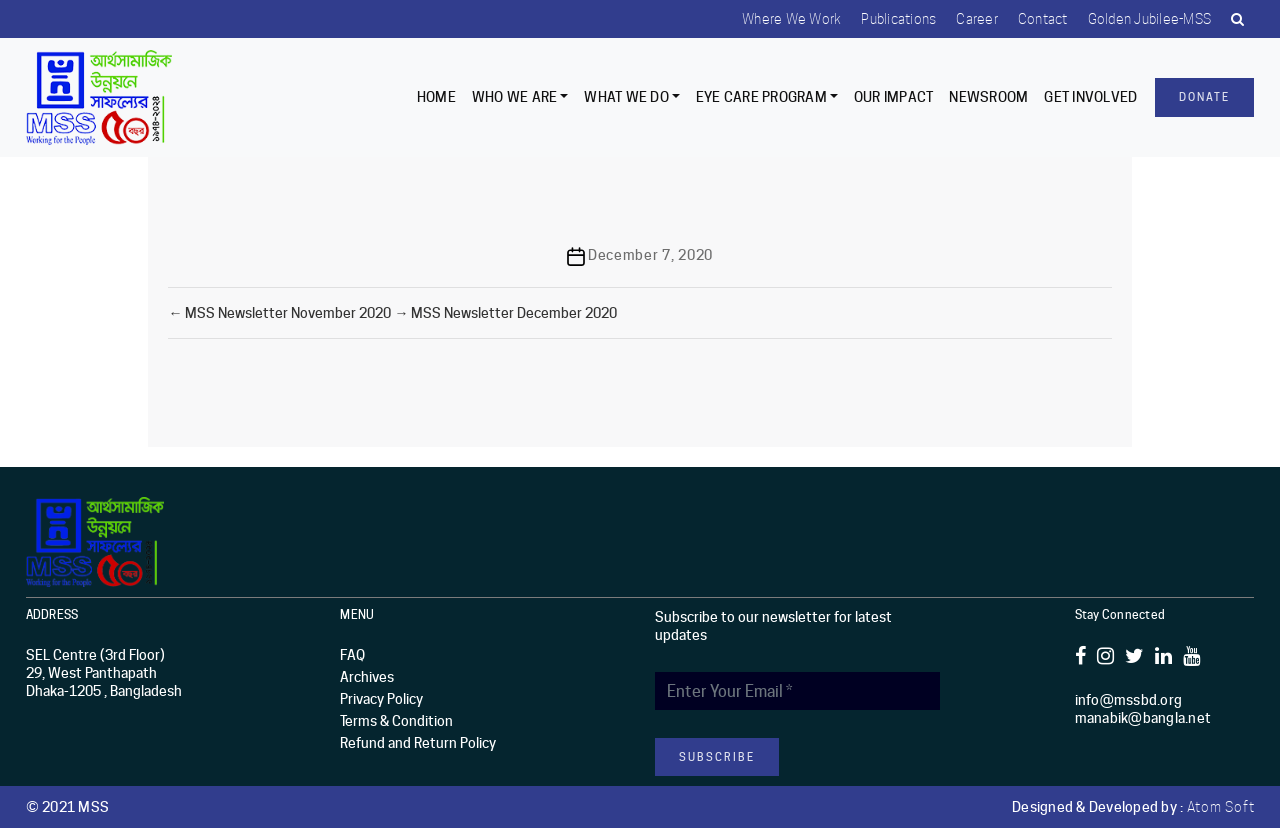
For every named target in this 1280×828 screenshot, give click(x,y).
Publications (898, 19)
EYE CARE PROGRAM (761, 97)
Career (977, 19)
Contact (1043, 19)
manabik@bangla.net (1143, 718)
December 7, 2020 (650, 255)
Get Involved (1090, 97)
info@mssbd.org (1129, 700)
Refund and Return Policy (418, 743)
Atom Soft (1221, 807)
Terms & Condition (396, 721)
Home (436, 97)
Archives (367, 677)
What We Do (626, 97)
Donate (1204, 97)
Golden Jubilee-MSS (1150, 19)
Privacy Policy (381, 699)
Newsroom (988, 97)
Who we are (515, 97)
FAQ (352, 655)
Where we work (791, 19)
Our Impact (894, 97)
